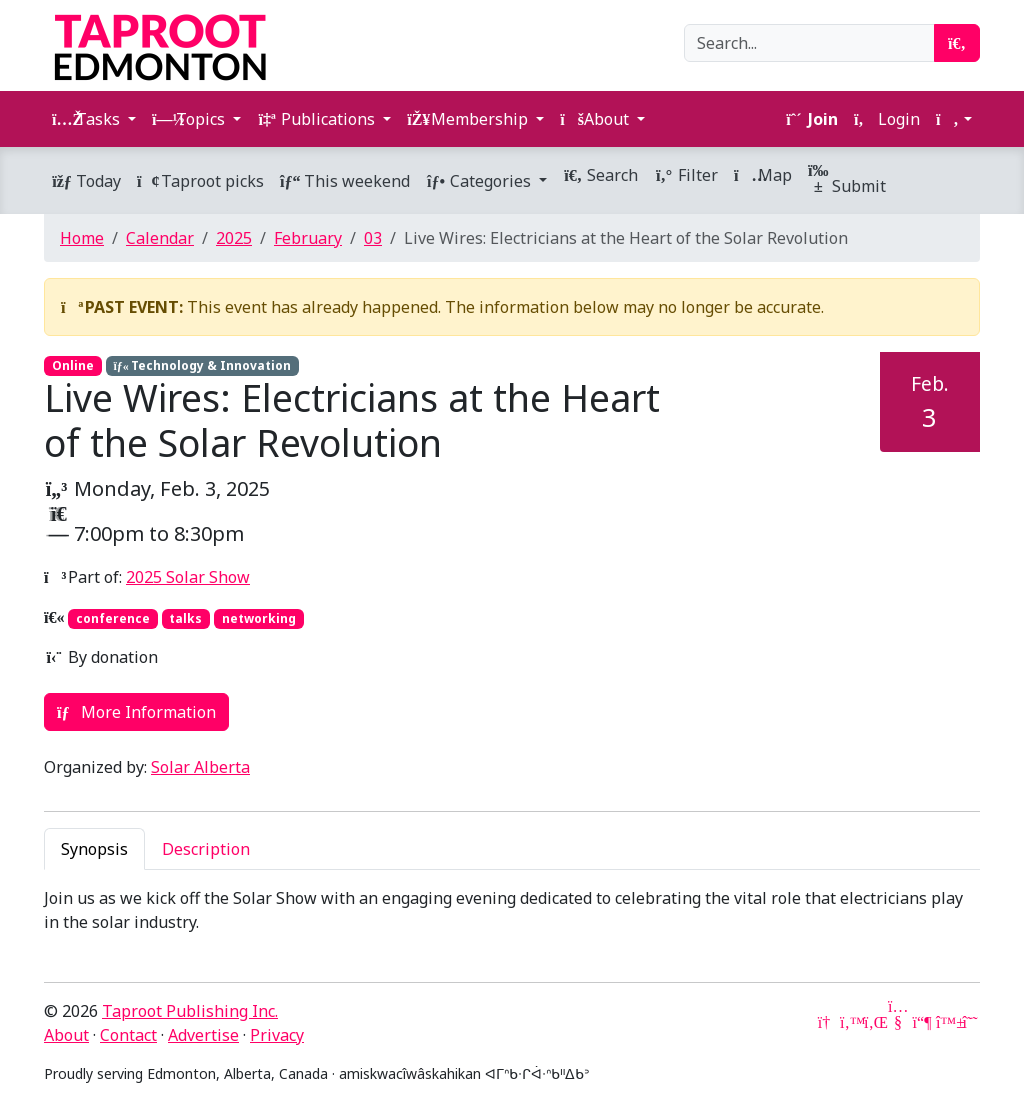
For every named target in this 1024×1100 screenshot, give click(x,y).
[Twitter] (850, 1022)
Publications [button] (318, 119)
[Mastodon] (922, 1022)
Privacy (277, 1035)
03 (373, 238)
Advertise (203, 1035)
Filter (686, 175)
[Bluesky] (946, 1022)
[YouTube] (898, 1022)
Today (86, 181)
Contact (128, 1035)
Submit (847, 180)
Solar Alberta (200, 767)
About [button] (596, 119)
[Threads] (970, 1022)
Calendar (160, 238)
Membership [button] (469, 119)
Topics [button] (190, 119)
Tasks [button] (88, 119)
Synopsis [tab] (94, 849)
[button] (954, 119)
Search (600, 175)
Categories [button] (480, 181)
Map (763, 175)
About (66, 1035)
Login (887, 119)
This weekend (345, 181)
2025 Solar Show (188, 577)
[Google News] (826, 1022)
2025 (234, 238)
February (308, 238)
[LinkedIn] (874, 1022)
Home (82, 238)
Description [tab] (206, 849)
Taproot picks (200, 181)
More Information (136, 712)
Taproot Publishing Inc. (190, 1011)
